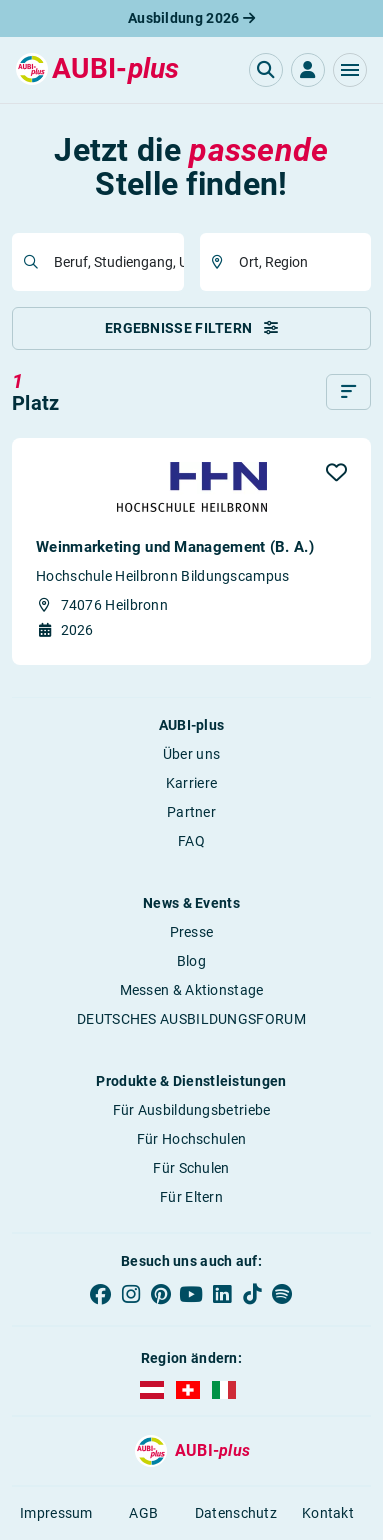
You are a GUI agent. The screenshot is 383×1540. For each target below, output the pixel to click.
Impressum (56, 1513)
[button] (350, 70)
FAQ (191, 841)
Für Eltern (191, 1197)
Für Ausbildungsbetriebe (192, 1110)
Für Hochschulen (192, 1139)
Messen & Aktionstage (192, 990)
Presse (192, 932)
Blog (191, 961)
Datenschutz (236, 1513)
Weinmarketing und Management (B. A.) (175, 547)
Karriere (191, 783)
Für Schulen (191, 1168)
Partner (191, 812)
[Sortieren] (348, 392)
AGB (143, 1513)
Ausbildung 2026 (191, 18)
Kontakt (328, 1513)
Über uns (191, 754)
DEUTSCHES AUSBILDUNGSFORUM (191, 1019)
